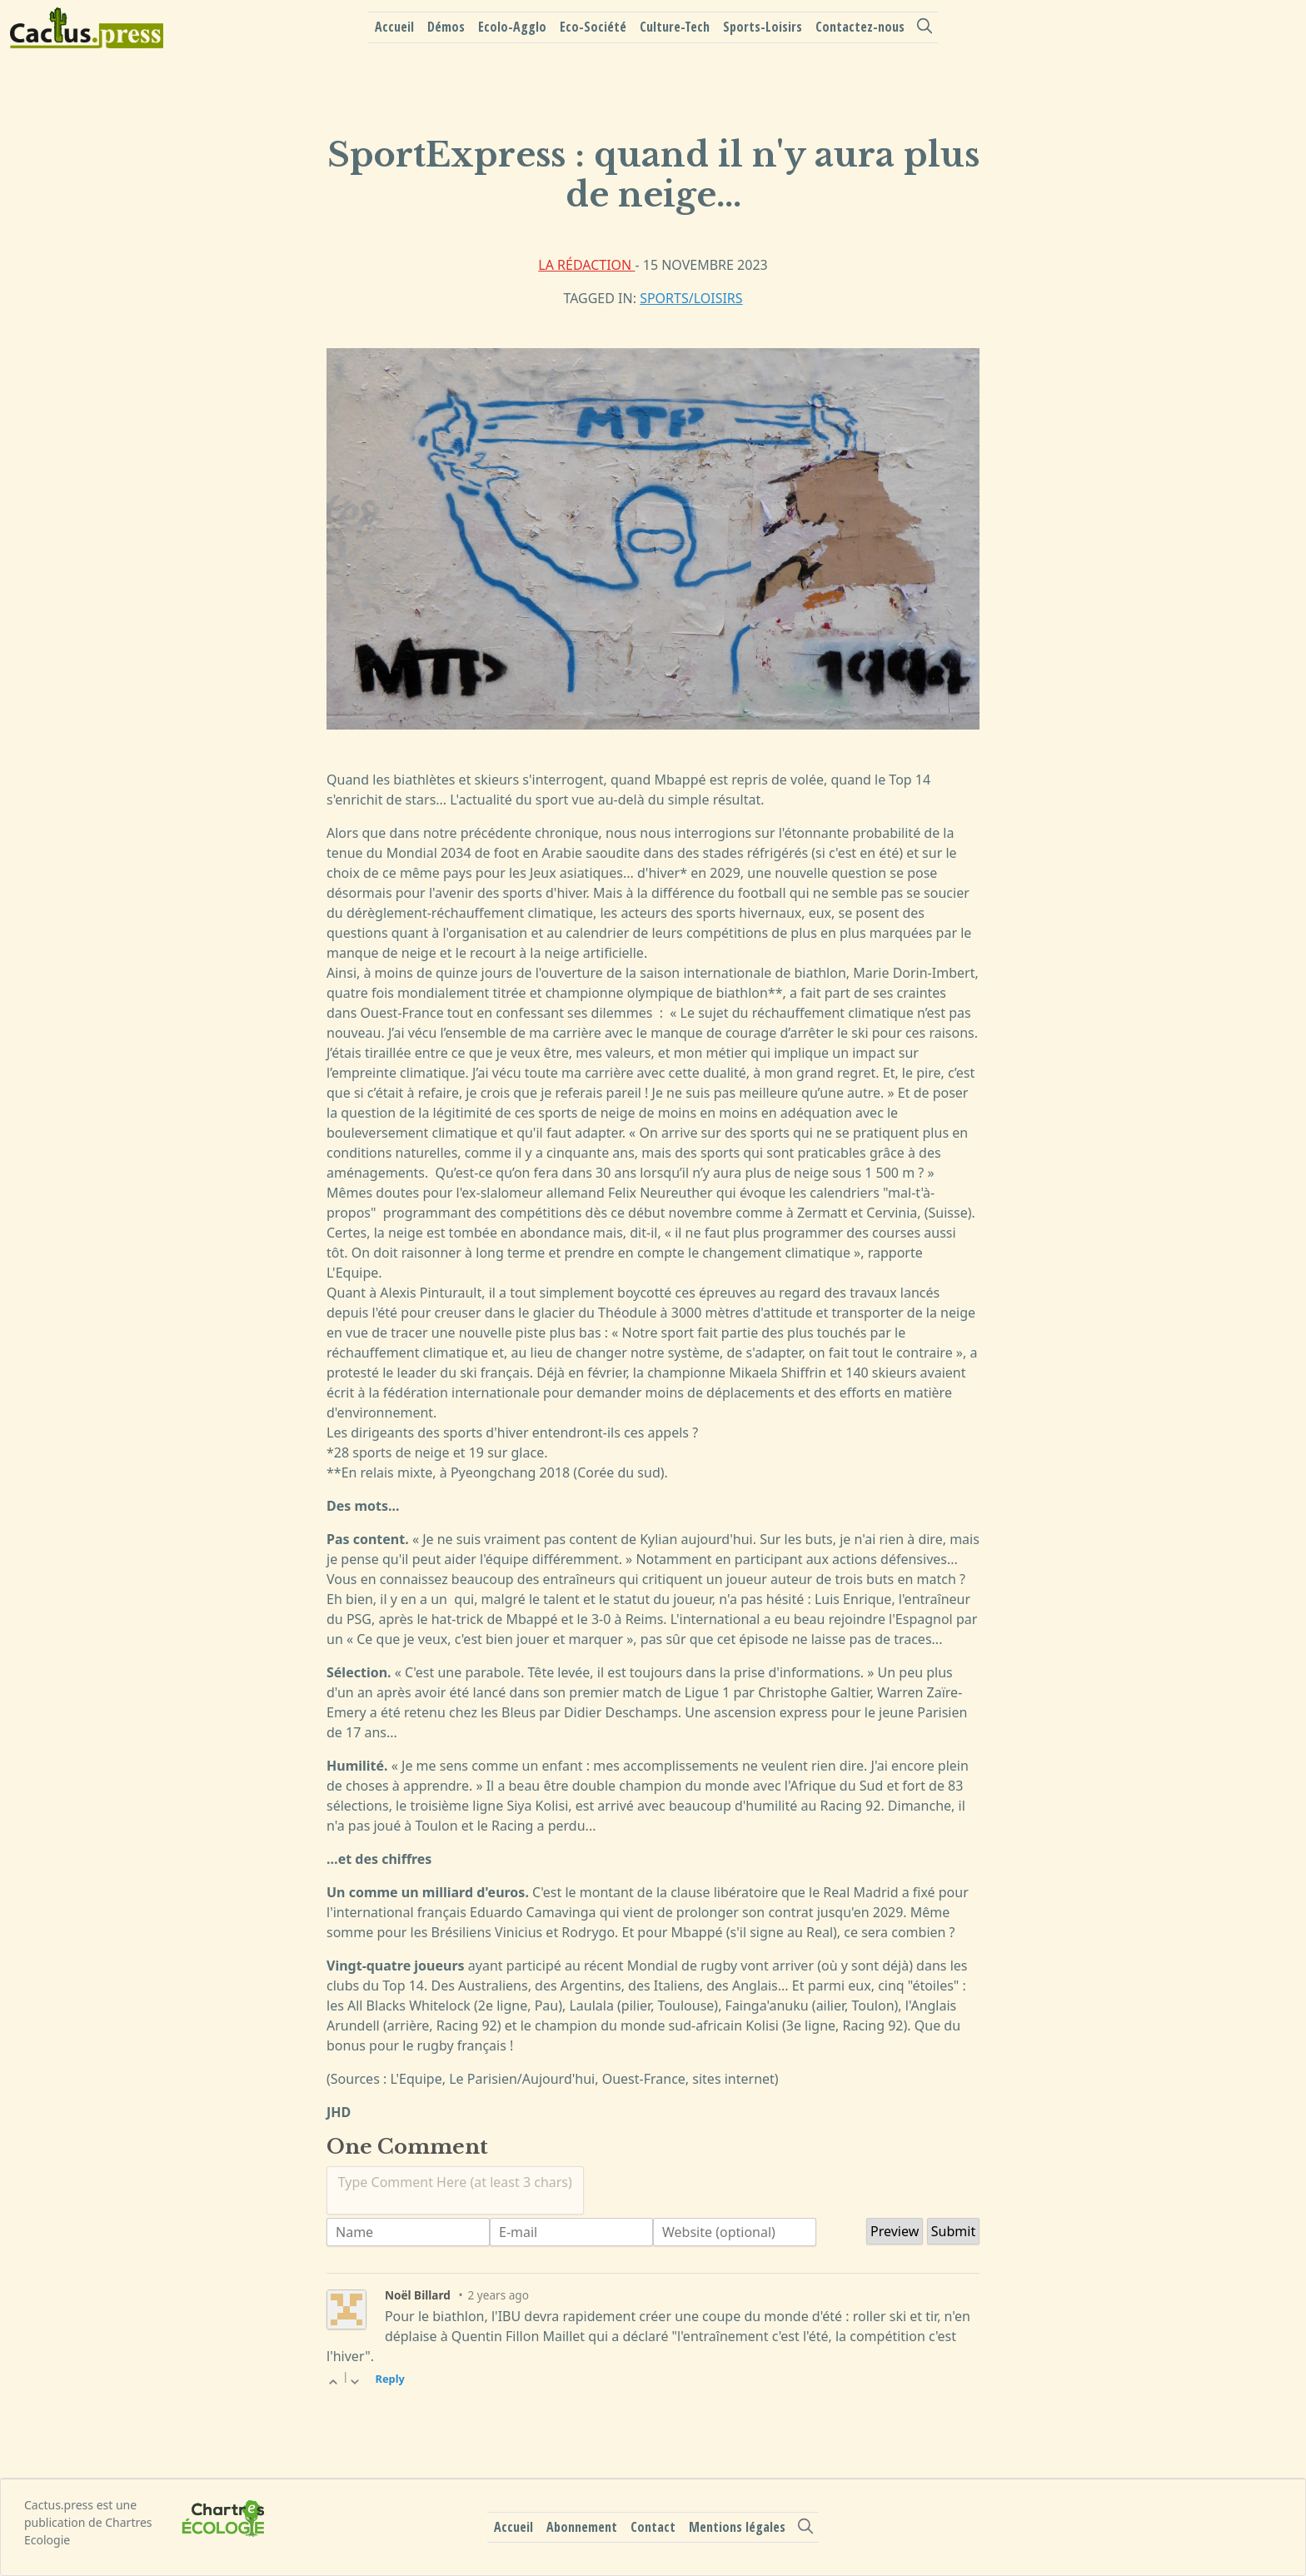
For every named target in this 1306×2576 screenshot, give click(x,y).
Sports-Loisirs (762, 26)
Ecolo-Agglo (512, 26)
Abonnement (581, 2527)
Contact (653, 2527)
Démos (446, 26)
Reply (390, 2378)
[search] (924, 25)
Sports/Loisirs (691, 298)
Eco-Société (593, 26)
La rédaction (586, 265)
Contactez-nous (860, 26)
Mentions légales (737, 2527)
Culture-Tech (675, 26)
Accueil (394, 26)
